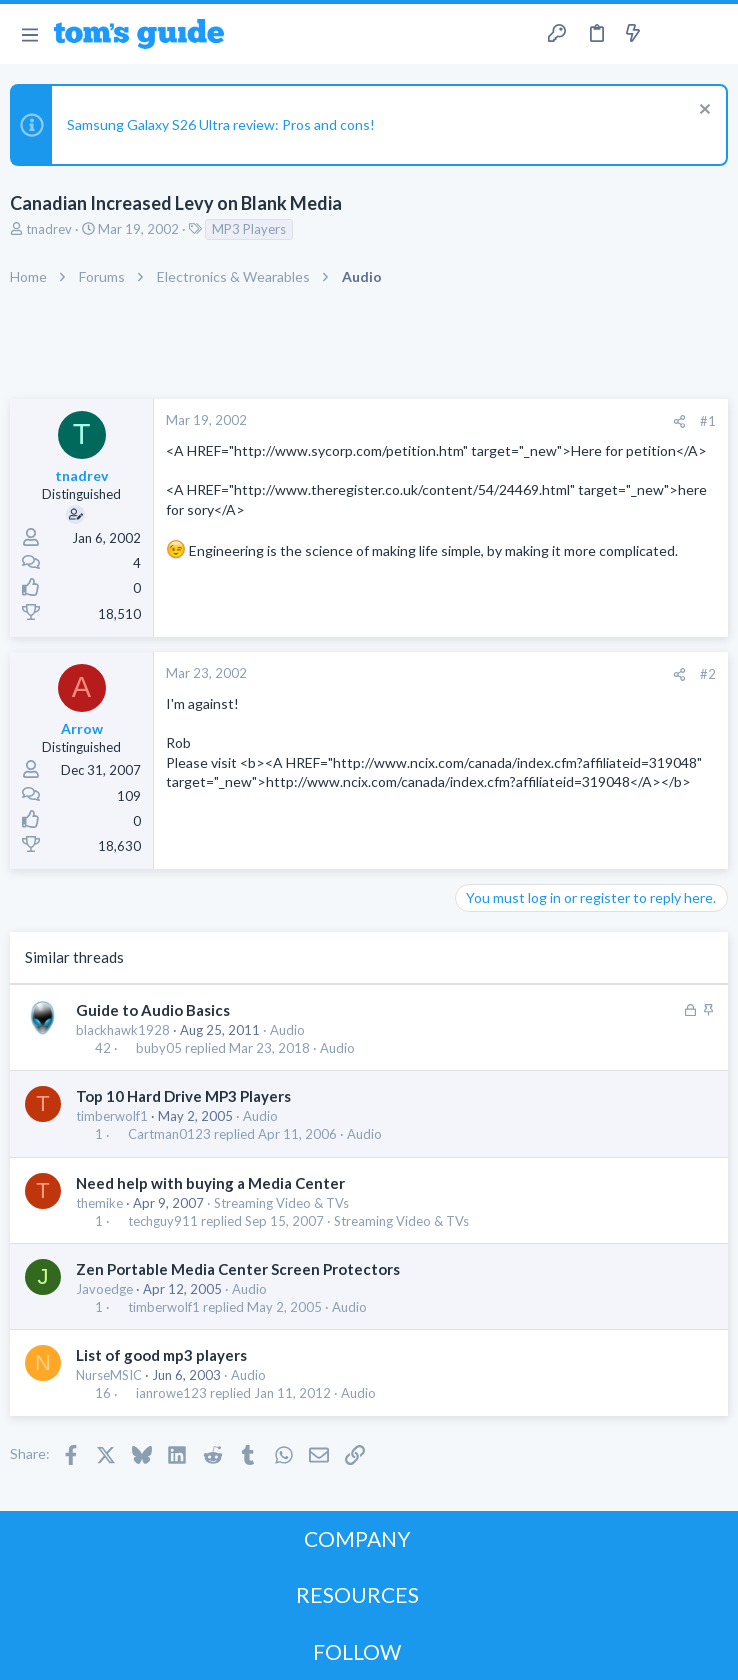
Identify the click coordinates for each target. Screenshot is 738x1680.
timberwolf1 (112, 1116)
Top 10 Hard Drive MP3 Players (183, 1096)
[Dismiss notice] (702, 111)
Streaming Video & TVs (281, 1203)
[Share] (679, 421)
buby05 (159, 1048)
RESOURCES (357, 1594)
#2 (708, 674)
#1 (708, 421)
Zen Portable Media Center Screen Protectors (238, 1269)
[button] (29, 34)
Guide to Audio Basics (153, 1010)
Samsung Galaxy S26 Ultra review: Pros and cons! (221, 124)
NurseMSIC (109, 1375)
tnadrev (49, 229)
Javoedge (104, 1289)
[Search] (711, 34)
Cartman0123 (169, 1134)
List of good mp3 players (161, 1355)
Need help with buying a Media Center (210, 1183)
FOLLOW (357, 1651)
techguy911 (163, 1221)
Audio (287, 1030)
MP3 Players (249, 229)
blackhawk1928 (123, 1030)
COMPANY (357, 1538)
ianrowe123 (171, 1393)
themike (99, 1203)
